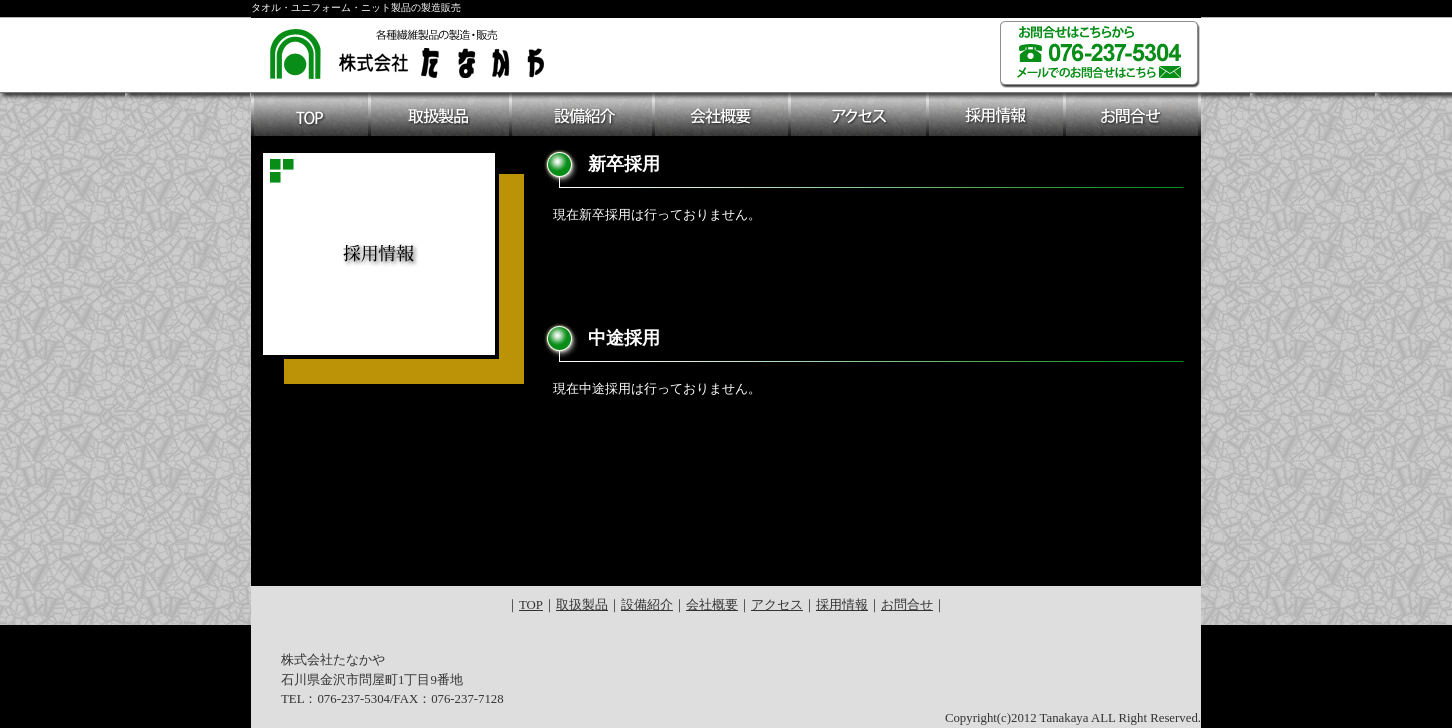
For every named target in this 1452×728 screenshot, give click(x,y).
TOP (531, 605)
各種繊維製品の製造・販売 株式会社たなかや (408, 51)
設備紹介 (647, 605)
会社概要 (712, 605)
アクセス (777, 605)
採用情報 (842, 605)
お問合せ (907, 605)
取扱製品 (582, 605)
